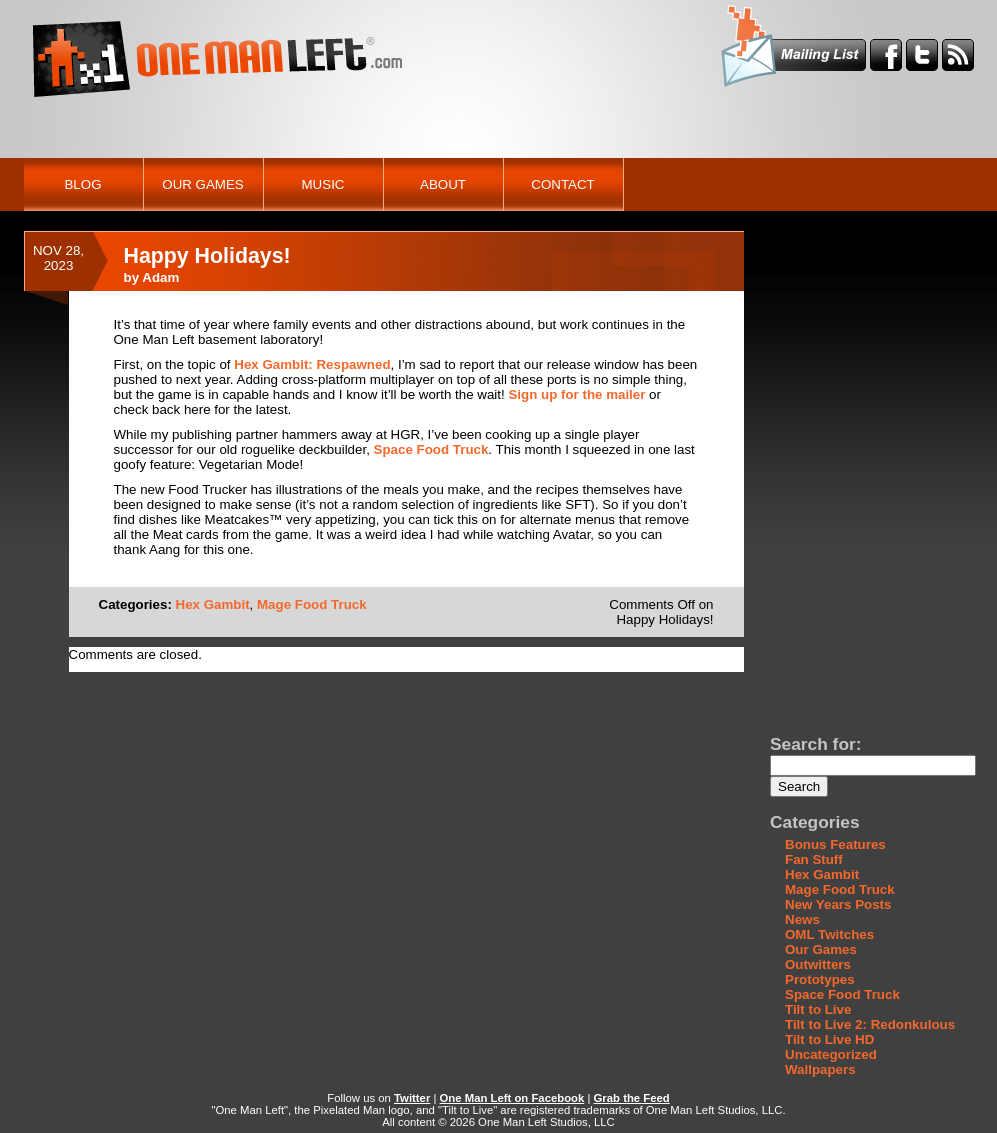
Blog (82, 184)
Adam (160, 277)
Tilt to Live (818, 1009)
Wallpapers (820, 1069)
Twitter (412, 1098)
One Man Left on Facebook (512, 1098)
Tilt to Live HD (829, 1039)
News (802, 919)
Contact (562, 184)
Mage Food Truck (312, 604)
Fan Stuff (814, 859)
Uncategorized (831, 1054)
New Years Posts (838, 904)
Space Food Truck (431, 449)
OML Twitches (829, 934)
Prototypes (820, 979)
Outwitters (818, 964)
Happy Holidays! (207, 256)
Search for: (815, 744)
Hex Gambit (213, 604)
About (443, 184)
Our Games (202, 184)
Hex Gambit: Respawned (312, 364)
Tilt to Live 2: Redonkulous (870, 1024)
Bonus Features (835, 844)
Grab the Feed (632, 1098)
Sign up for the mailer (576, 394)
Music (323, 184)
